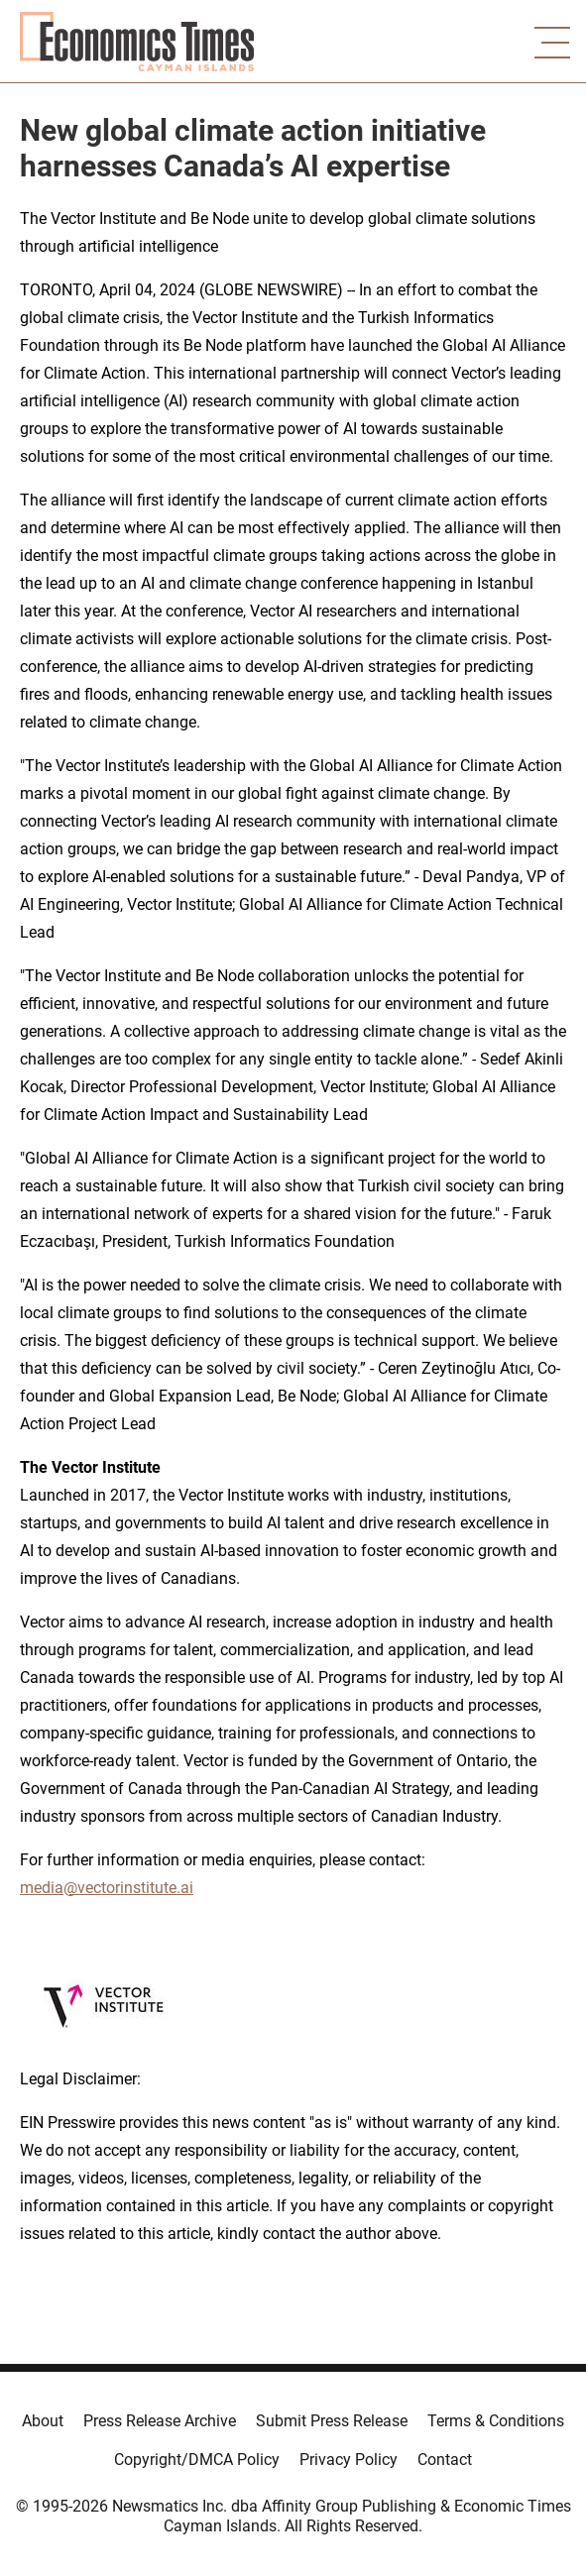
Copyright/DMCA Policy (197, 2459)
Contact (444, 2459)
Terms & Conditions (495, 2420)
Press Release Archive (159, 2420)
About (42, 2420)
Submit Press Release (332, 2420)
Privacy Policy (348, 2459)
